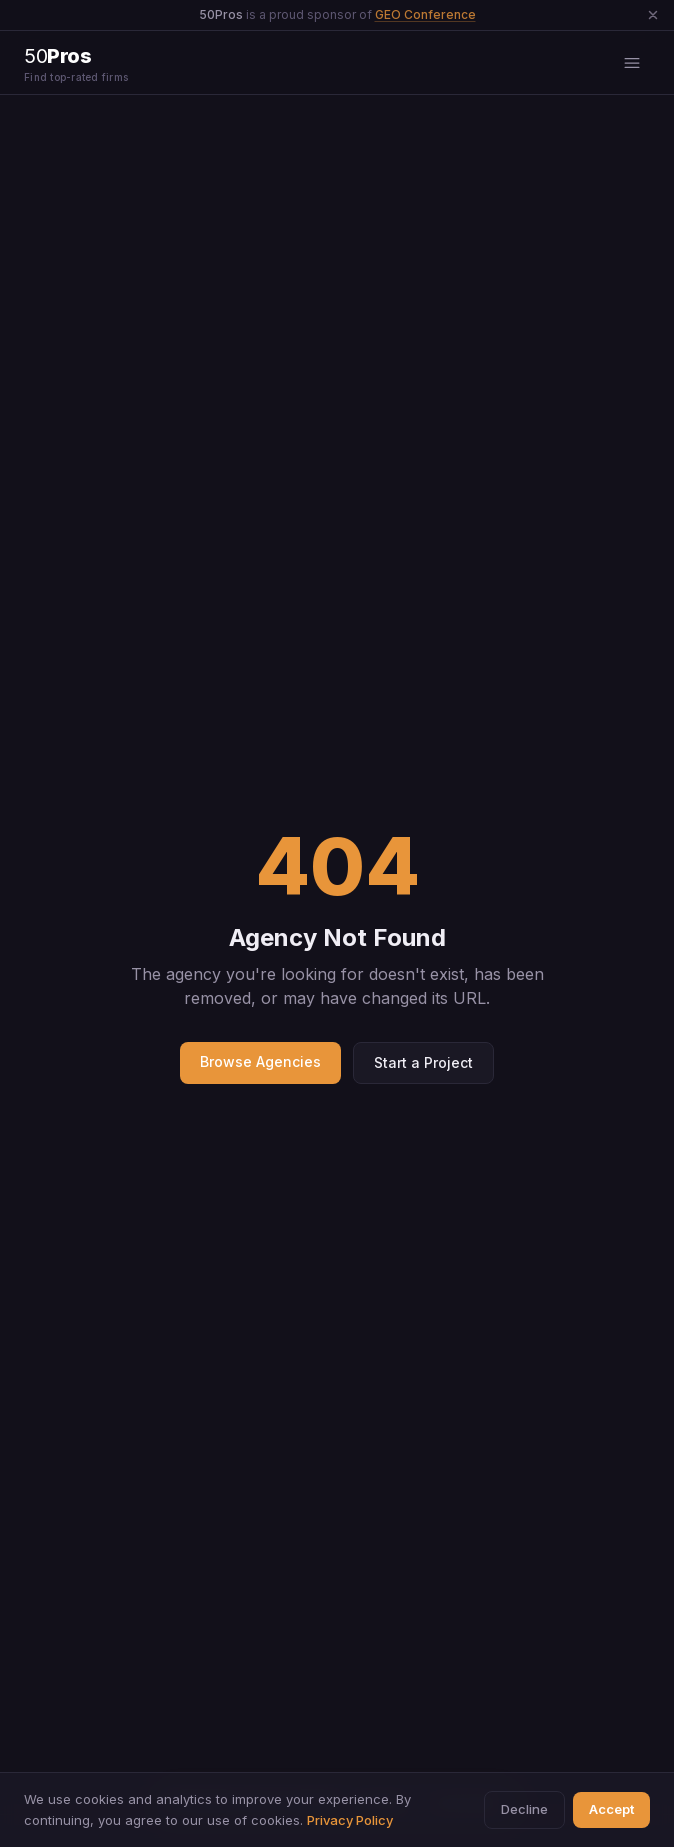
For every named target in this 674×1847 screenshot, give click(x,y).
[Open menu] (632, 63)
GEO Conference (425, 14)
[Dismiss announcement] (653, 15)
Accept (611, 1809)
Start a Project (423, 1062)
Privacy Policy (350, 1820)
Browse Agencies (260, 1061)
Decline (524, 1809)
